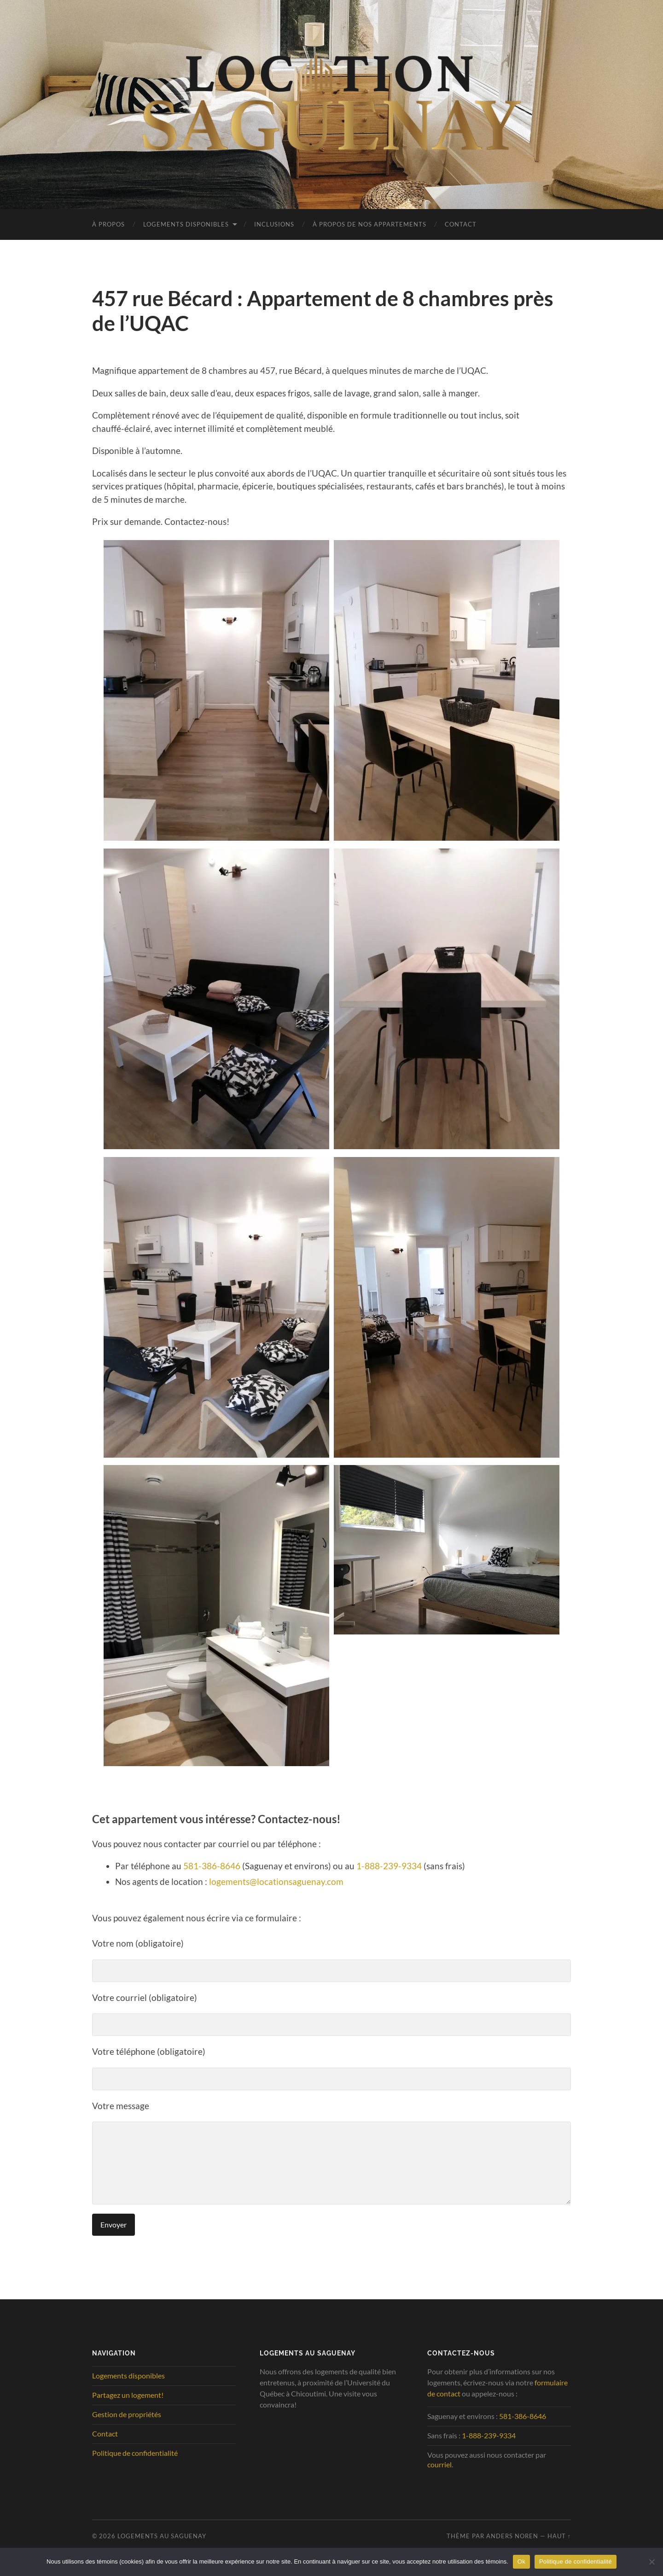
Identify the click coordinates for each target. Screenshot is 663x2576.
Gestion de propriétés (126, 2414)
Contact (461, 224)
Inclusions (274, 224)
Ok (521, 2561)
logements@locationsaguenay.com (276, 1881)
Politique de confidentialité (135, 2452)
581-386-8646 (211, 1866)
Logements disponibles (186, 224)
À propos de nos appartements (369, 224)
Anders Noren (512, 2536)
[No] (651, 2561)
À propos (108, 224)
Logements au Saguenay (161, 2536)
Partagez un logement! (127, 2394)
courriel (439, 2464)
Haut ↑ (559, 2536)
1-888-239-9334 (389, 1866)
